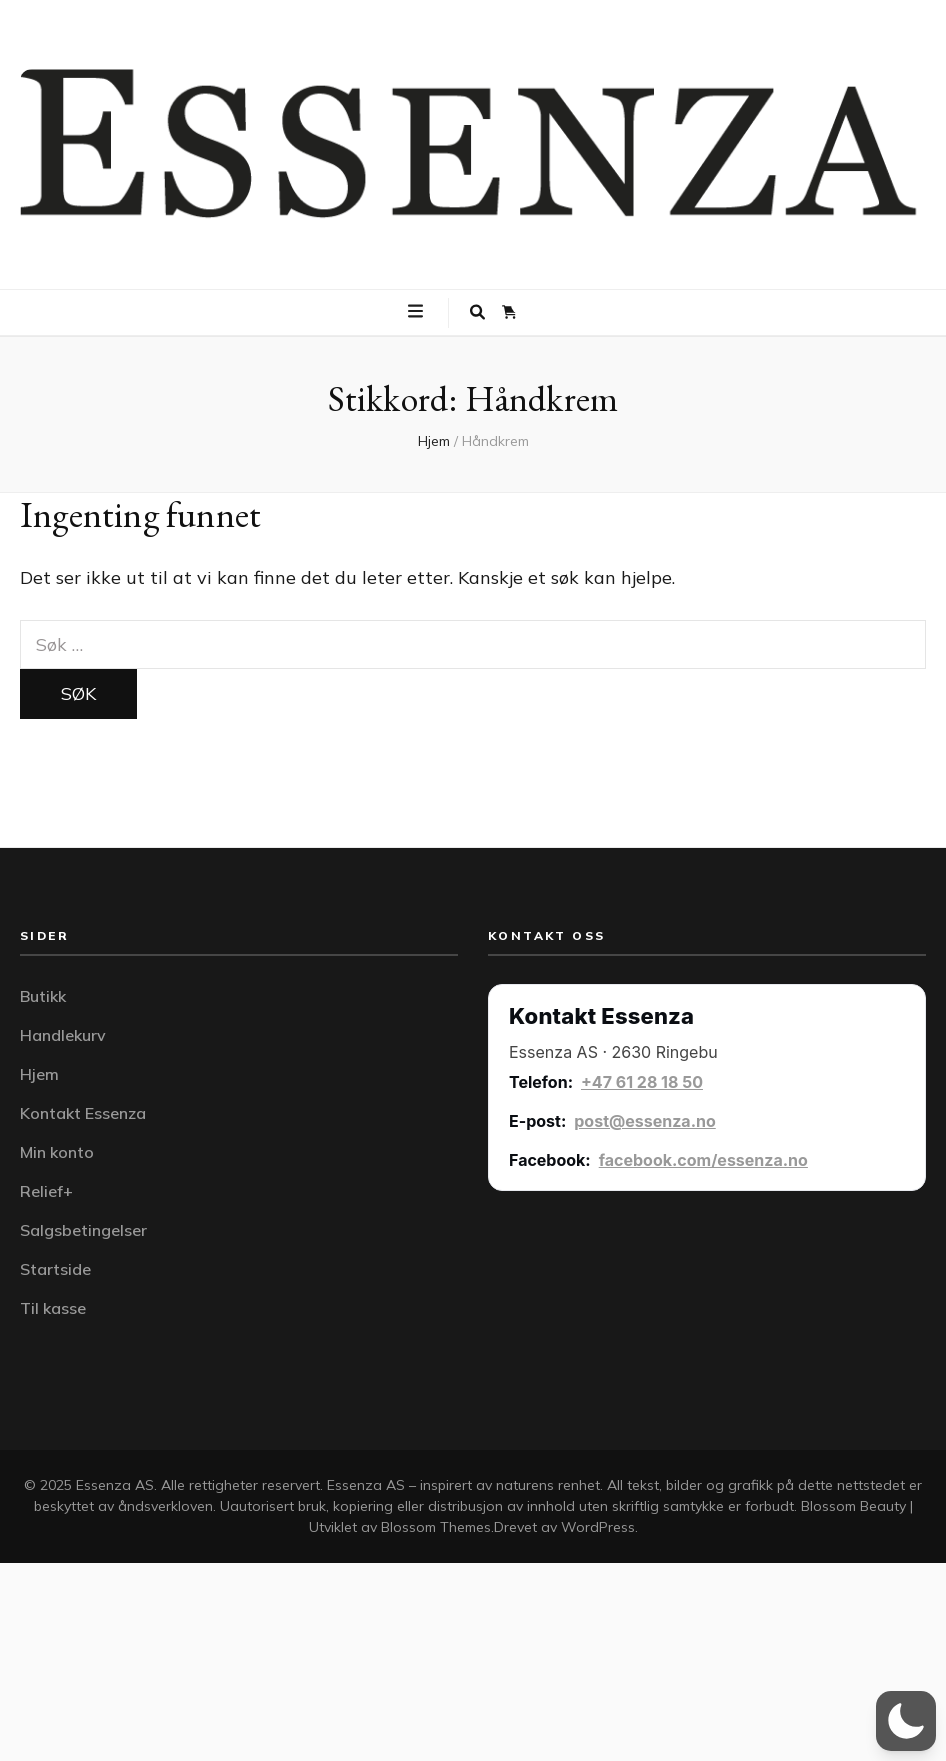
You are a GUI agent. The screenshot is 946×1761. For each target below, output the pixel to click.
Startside (55, 1269)
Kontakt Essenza (83, 1113)
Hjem (39, 1074)
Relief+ (46, 1191)
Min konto (57, 1152)
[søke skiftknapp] (477, 313)
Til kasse (53, 1308)
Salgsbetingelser (83, 1230)
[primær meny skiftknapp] (418, 311)
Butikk (43, 996)
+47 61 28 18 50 (642, 1082)
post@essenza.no (645, 1121)
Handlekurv (63, 1035)
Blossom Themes (436, 1527)
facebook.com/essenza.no (703, 1160)
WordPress (598, 1527)
